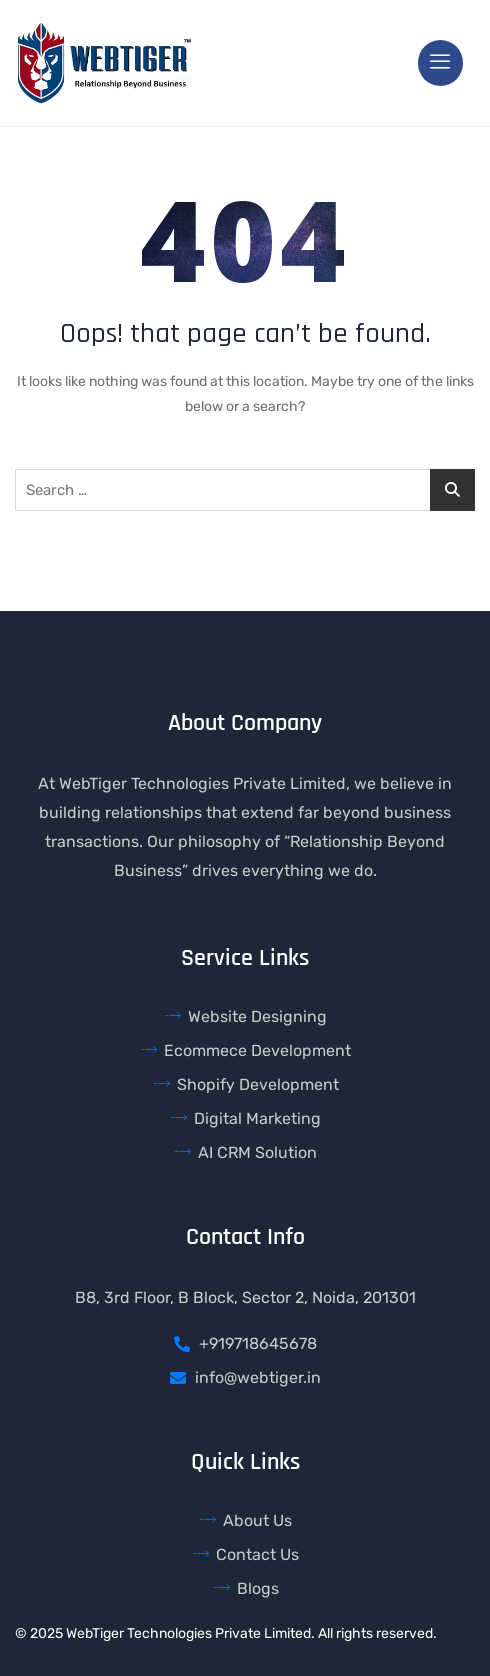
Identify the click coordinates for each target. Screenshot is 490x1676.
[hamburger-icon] (440, 63)
